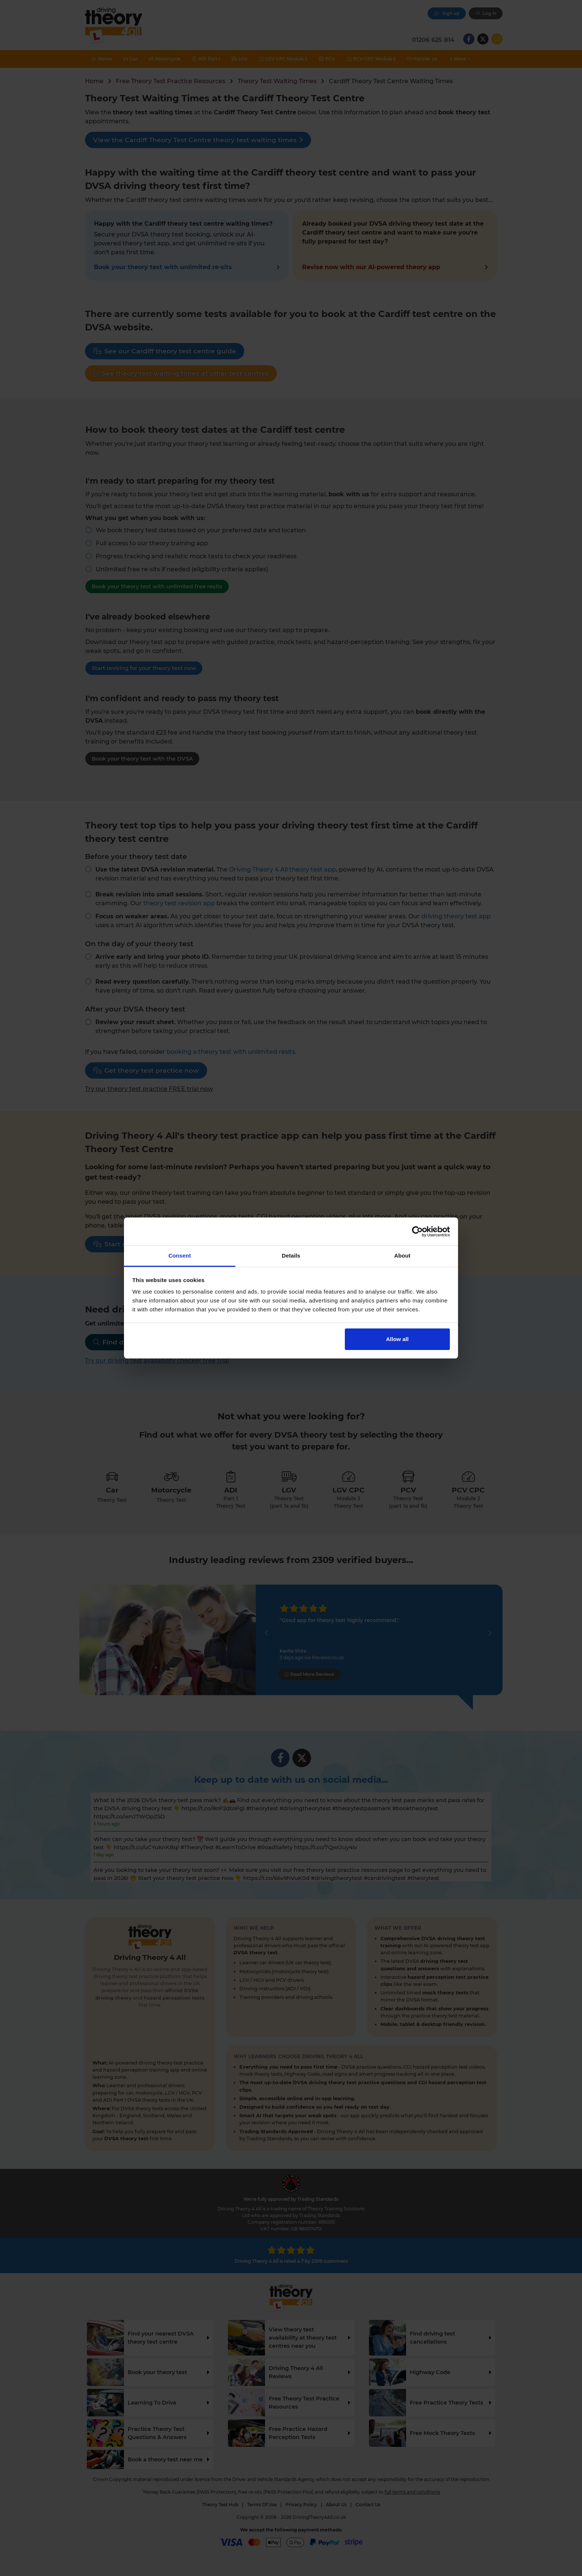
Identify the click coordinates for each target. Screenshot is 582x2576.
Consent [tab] (180, 1255)
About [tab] (402, 1255)
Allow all (397, 1339)
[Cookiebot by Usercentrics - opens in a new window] (417, 1231)
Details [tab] (291, 1255)
